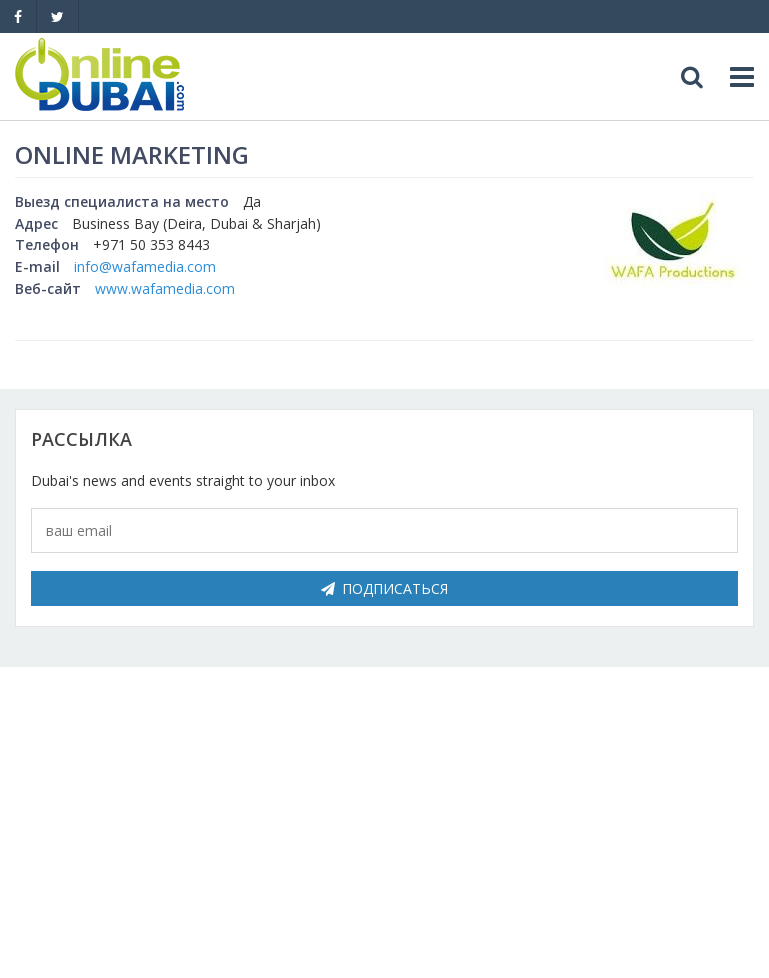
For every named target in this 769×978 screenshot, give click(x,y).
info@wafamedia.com (145, 266)
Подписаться (384, 588)
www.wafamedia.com (165, 288)
